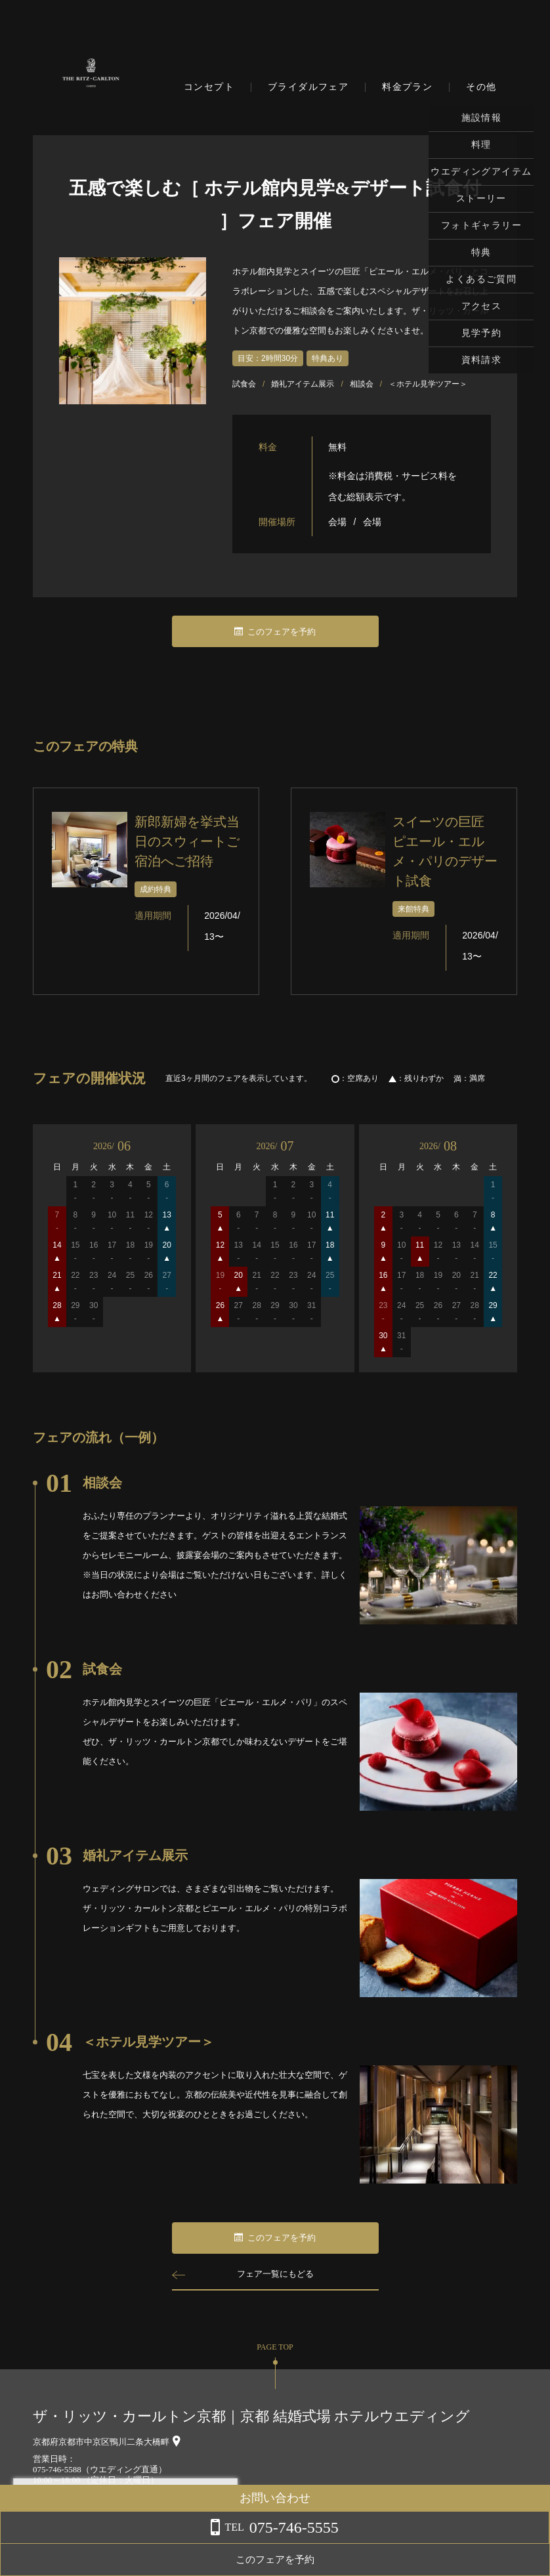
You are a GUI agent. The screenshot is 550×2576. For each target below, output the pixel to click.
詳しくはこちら (133, 2542)
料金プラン (407, 87)
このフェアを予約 (275, 631)
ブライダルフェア (308, 87)
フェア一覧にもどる (275, 2273)
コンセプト (209, 87)
